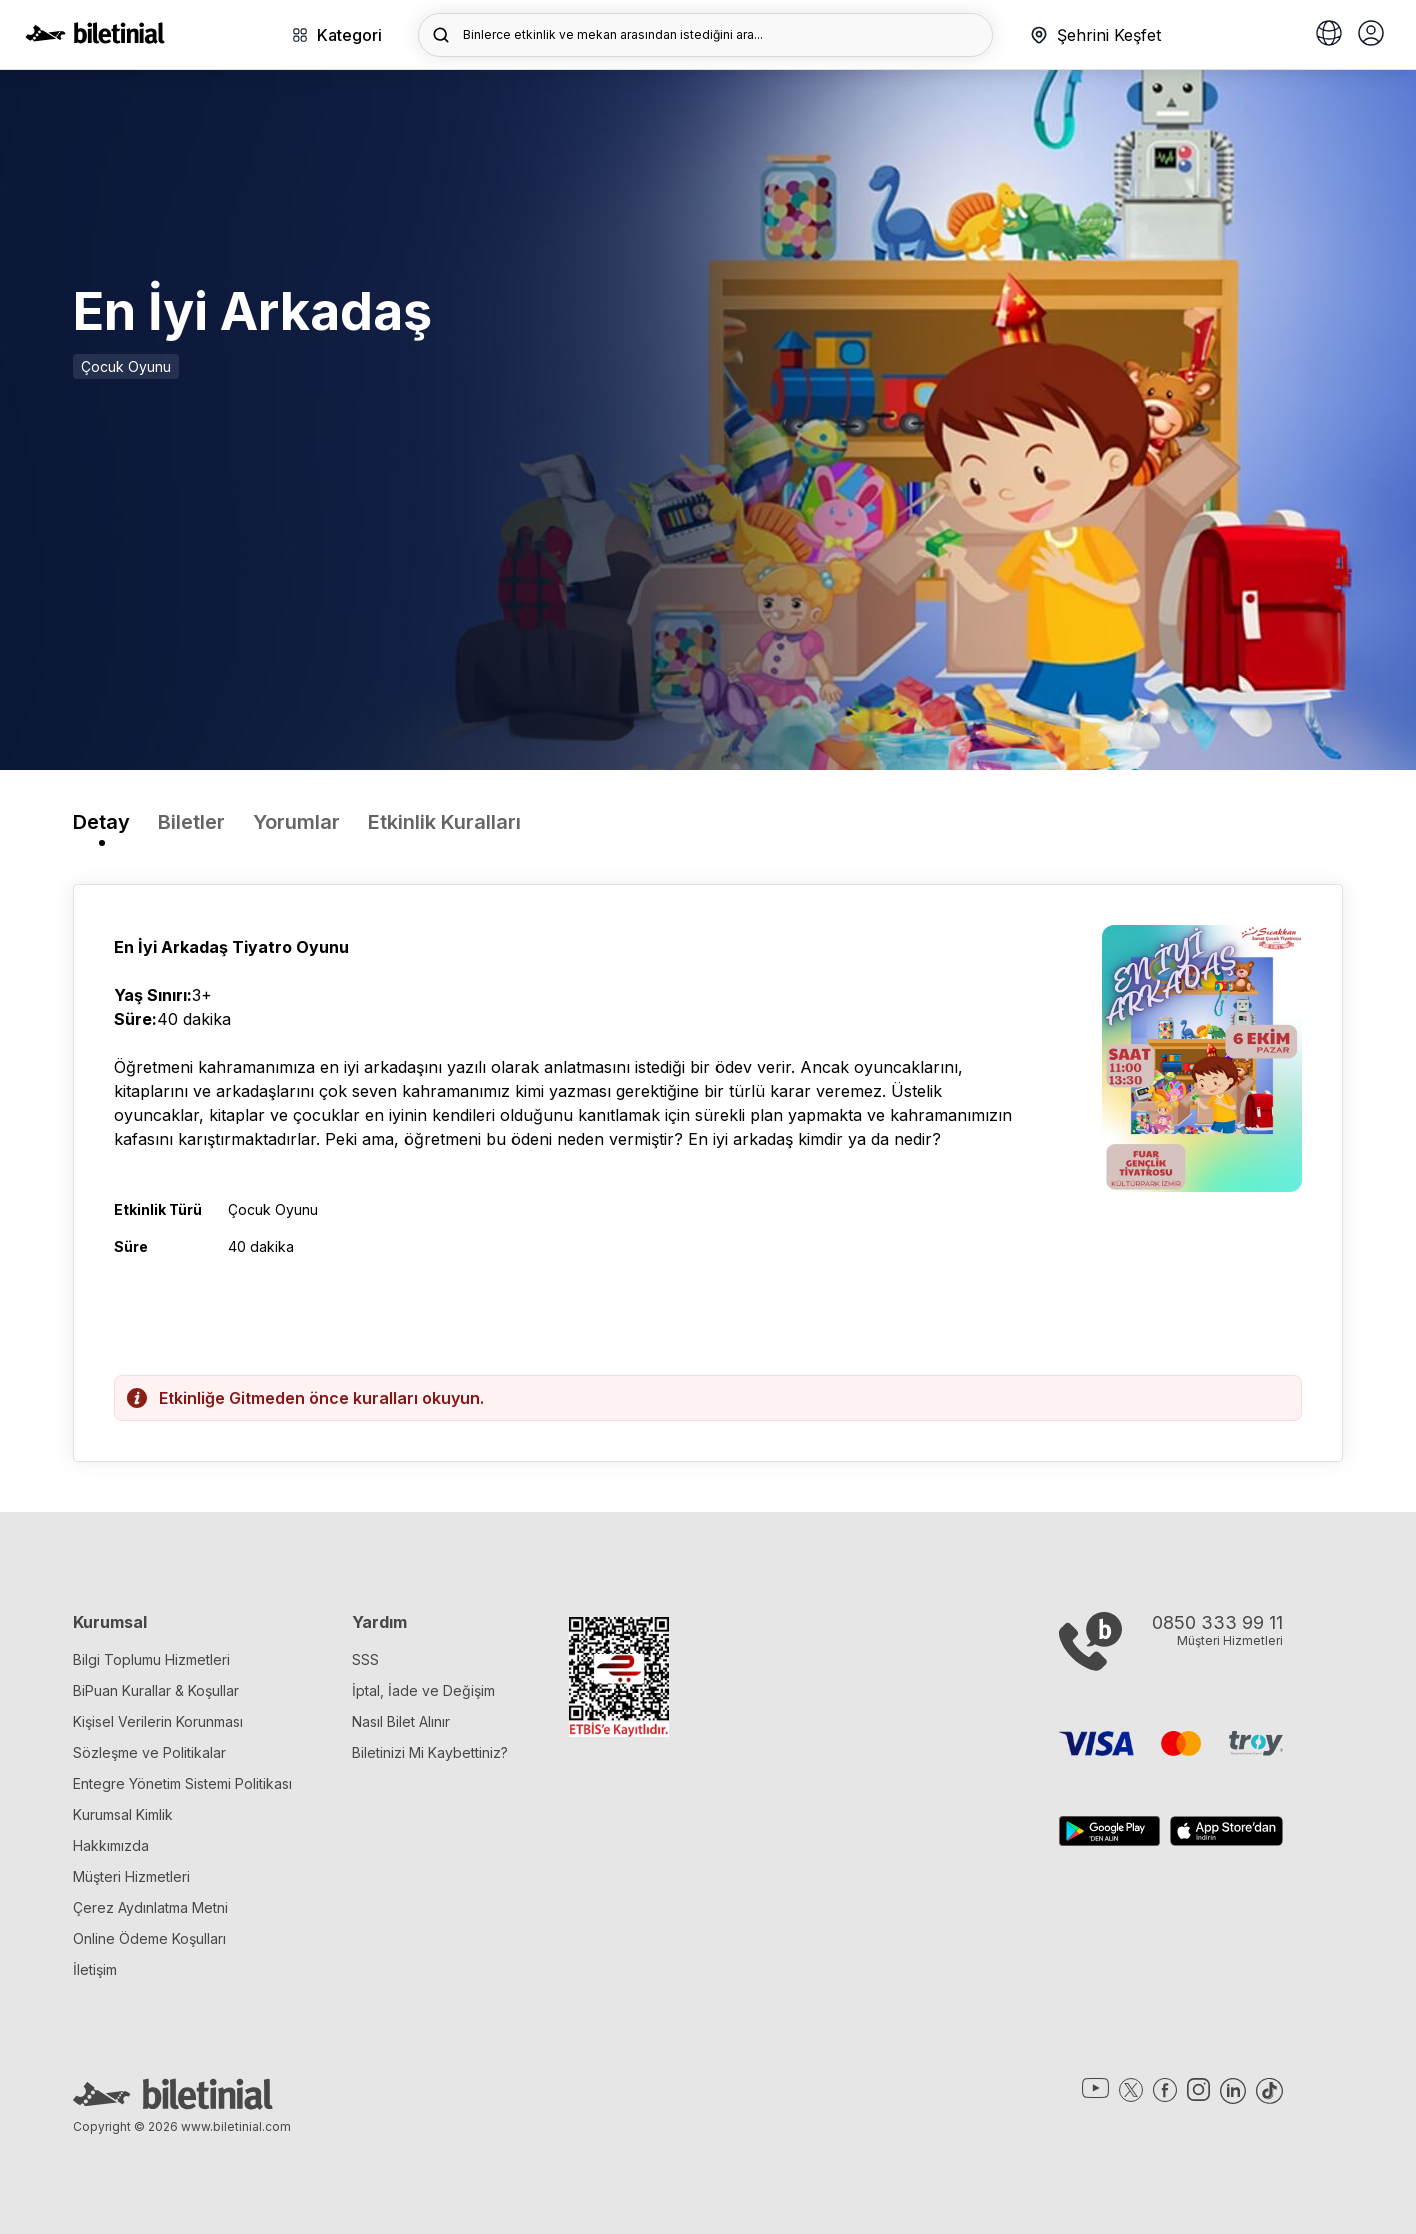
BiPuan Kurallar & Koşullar (156, 1690)
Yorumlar (296, 822)
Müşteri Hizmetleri (131, 1876)
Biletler (191, 822)
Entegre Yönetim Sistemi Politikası (182, 1783)
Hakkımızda (111, 1845)
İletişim (95, 1969)
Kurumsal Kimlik (123, 1814)
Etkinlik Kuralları (444, 822)
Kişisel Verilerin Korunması (158, 1721)
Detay (101, 822)
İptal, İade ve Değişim (423, 1690)
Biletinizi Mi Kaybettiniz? (430, 1752)
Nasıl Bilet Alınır (401, 1721)
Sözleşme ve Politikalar (149, 1752)
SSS (365, 1659)
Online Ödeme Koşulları (149, 1938)
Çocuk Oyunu (126, 366)
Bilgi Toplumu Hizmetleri (151, 1659)
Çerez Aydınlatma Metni (150, 1907)
